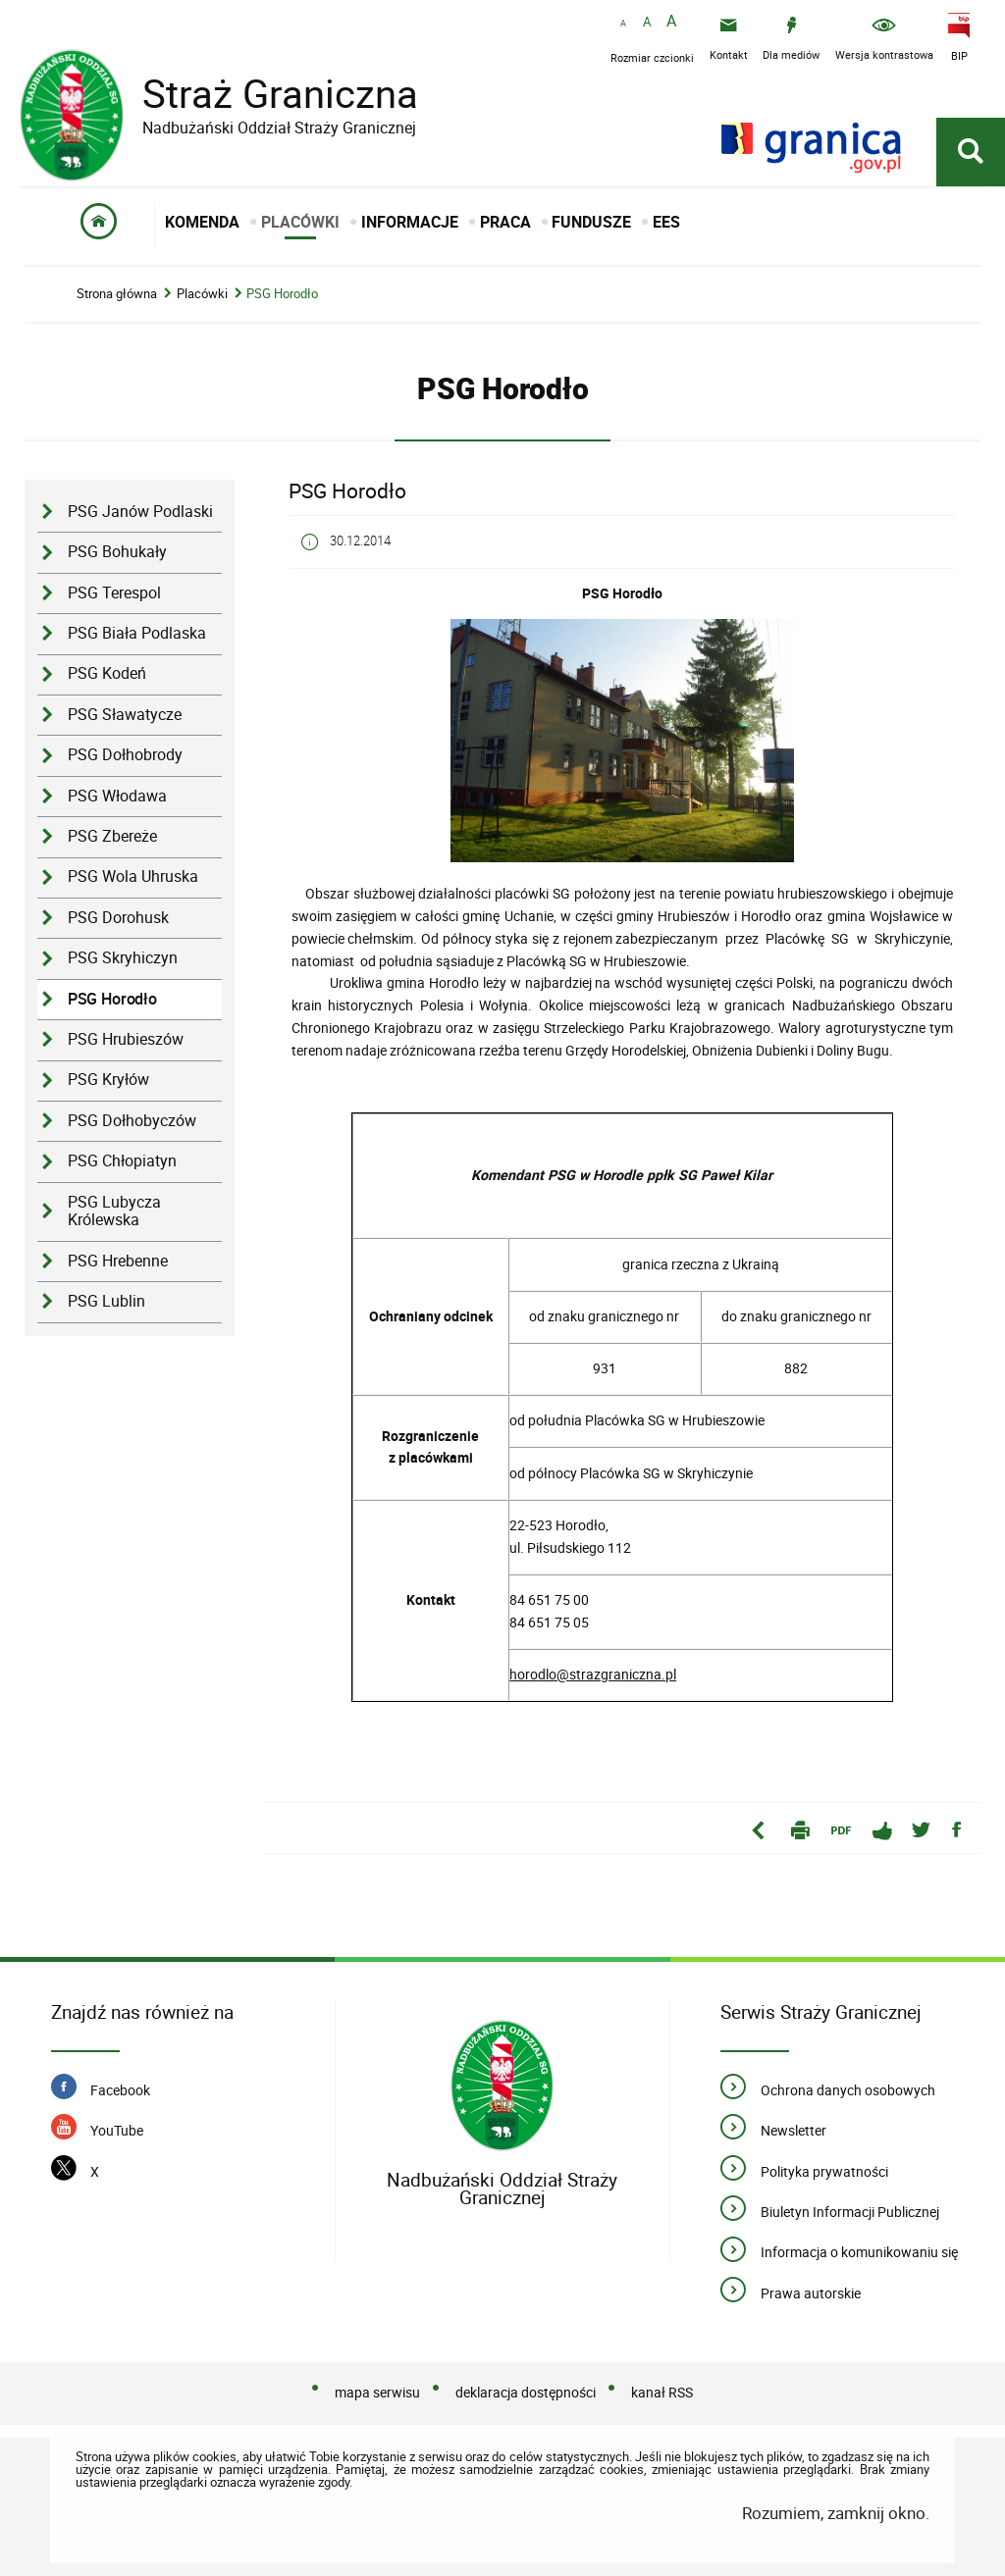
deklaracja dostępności (525, 2392)
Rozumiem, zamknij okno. (835, 2512)
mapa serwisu (377, 2392)
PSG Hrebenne (118, 1261)
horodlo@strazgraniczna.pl (592, 1674)
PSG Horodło (282, 293)
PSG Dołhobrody (125, 755)
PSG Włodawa (117, 796)
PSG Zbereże (112, 836)
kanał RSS (662, 2392)
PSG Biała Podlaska (137, 633)
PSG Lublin (106, 1301)
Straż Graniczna (265, 93)
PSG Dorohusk (118, 917)
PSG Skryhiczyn (123, 958)
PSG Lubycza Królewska (114, 1211)
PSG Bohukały (117, 551)
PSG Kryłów (108, 1079)
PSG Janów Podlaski (140, 511)
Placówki (202, 293)
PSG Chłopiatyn (122, 1161)
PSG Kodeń (107, 673)
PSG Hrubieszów (126, 1039)
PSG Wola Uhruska (133, 876)
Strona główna (117, 293)
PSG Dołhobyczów (132, 1120)
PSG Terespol (114, 593)
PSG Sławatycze (125, 714)
